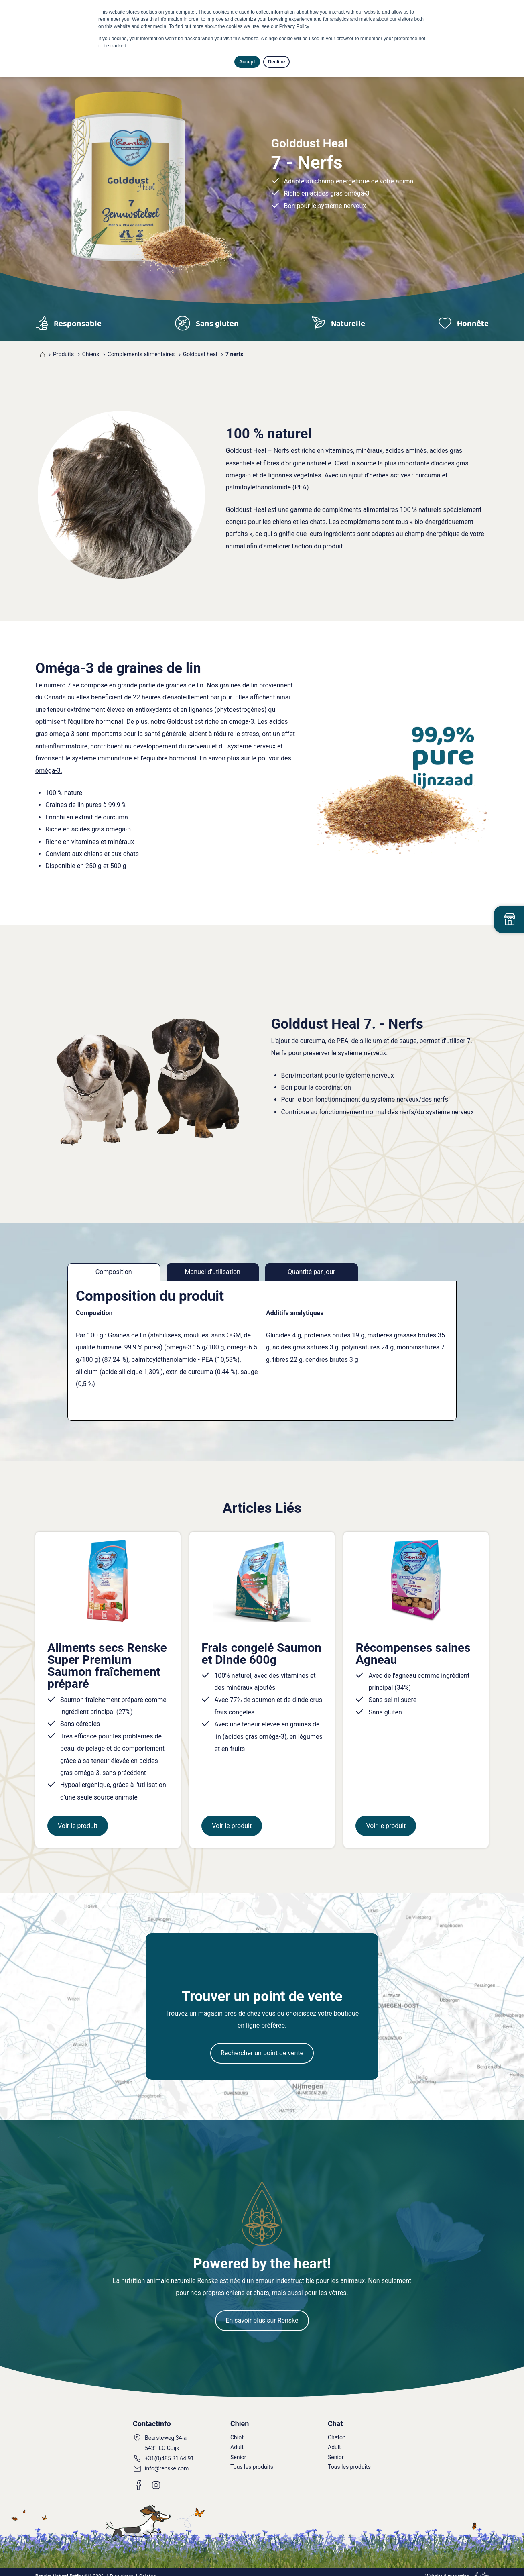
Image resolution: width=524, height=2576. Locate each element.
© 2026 (69, 2568)
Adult (237, 2439)
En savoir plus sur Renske (261, 2312)
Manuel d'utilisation (212, 1272)
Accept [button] (247, 62)
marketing (458, 2568)
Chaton (337, 2429)
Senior (238, 2449)
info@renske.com (167, 2460)
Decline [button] (276, 62)
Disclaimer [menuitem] (121, 2568)
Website (434, 2568)
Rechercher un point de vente (262, 2045)
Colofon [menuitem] (147, 2568)
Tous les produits (251, 2459)
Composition (113, 1272)
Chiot (237, 2429)
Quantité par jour (311, 1272)
